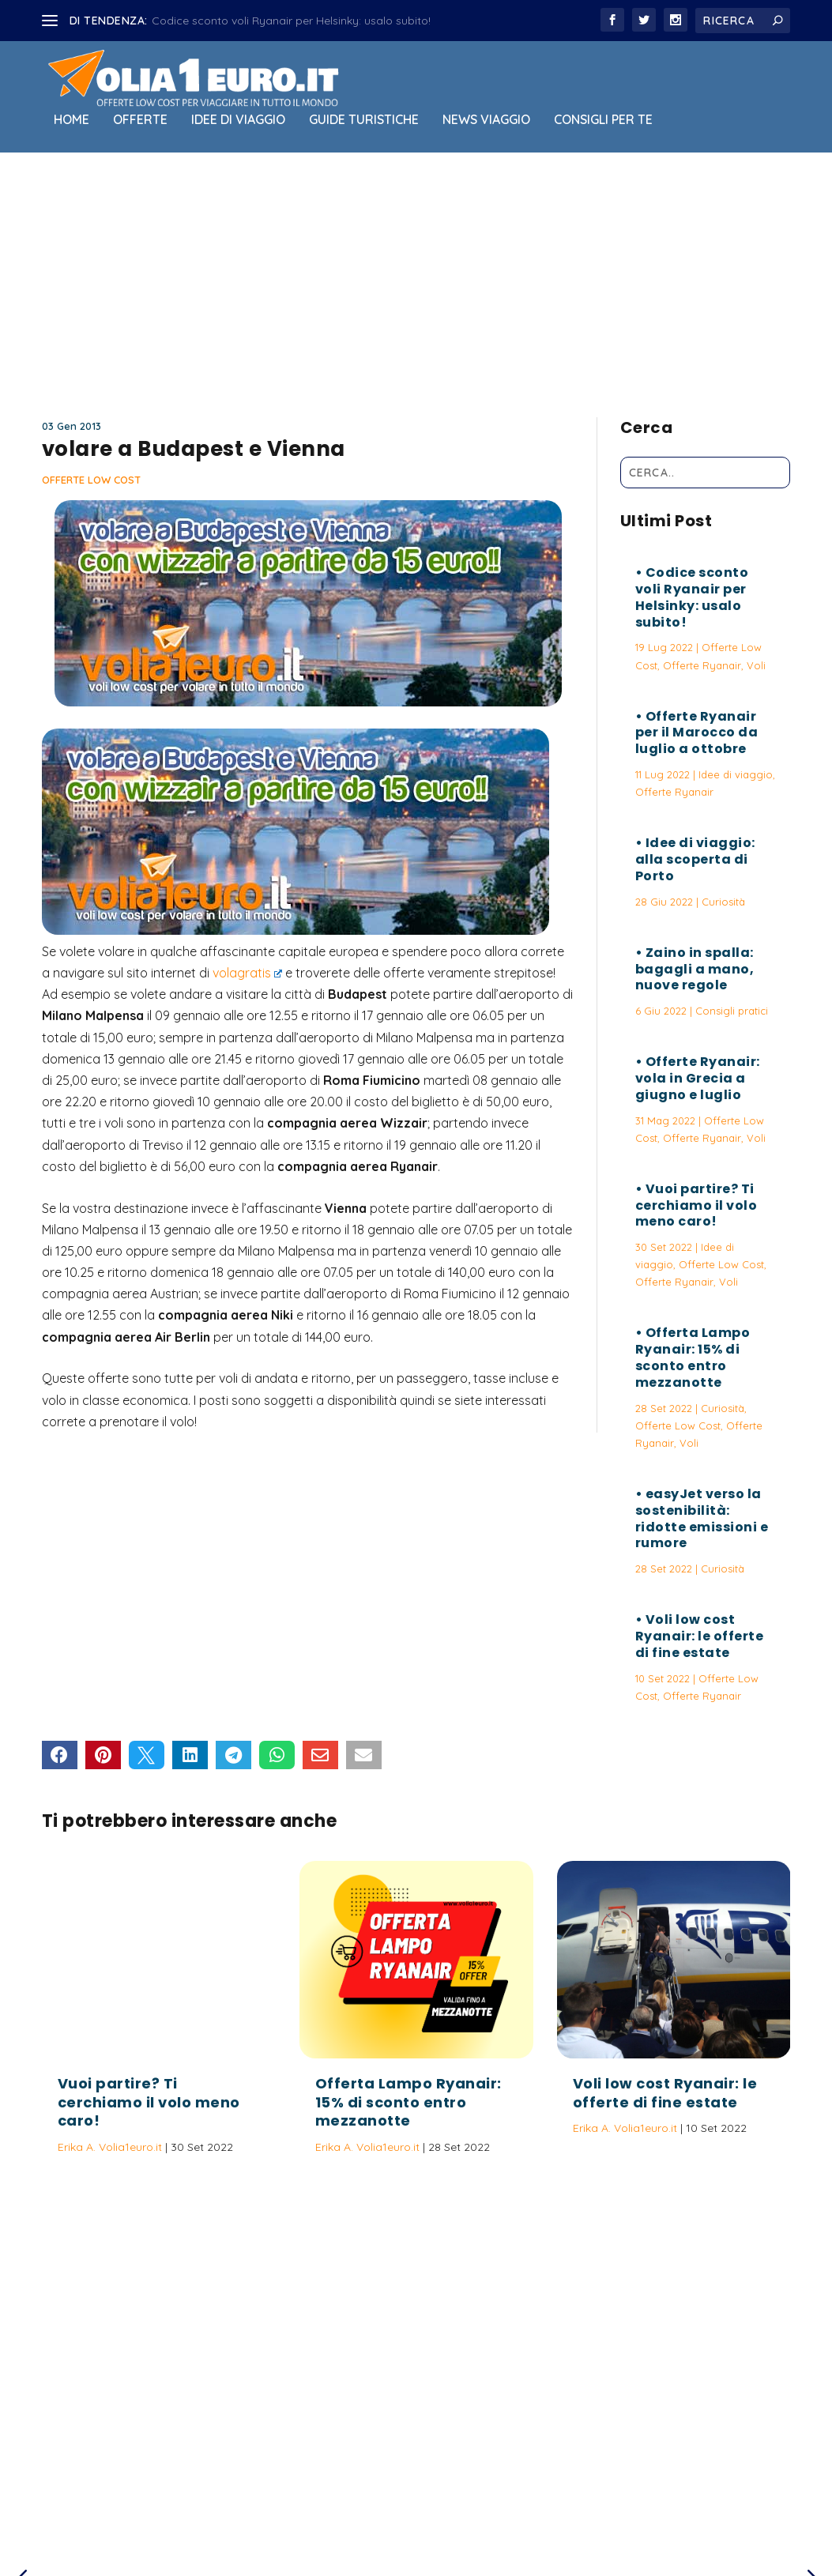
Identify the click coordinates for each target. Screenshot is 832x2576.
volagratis (248, 973)
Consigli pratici (731, 1010)
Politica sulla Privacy (460, 2491)
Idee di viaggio (238, 120)
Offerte (140, 120)
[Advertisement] (416, 282)
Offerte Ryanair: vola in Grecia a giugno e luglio (697, 1078)
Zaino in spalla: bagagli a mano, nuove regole (695, 969)
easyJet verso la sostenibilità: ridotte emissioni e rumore (702, 1518)
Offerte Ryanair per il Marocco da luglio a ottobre (697, 733)
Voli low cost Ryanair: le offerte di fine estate (699, 1636)
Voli (756, 665)
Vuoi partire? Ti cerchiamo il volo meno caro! (696, 1205)
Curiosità (723, 901)
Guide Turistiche (364, 120)
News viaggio (486, 120)
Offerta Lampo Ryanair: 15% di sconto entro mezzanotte (693, 1357)
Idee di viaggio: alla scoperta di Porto (695, 859)
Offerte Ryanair (702, 665)
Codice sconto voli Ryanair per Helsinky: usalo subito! (291, 20)
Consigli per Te (603, 120)
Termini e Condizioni (578, 2491)
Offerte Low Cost (91, 479)
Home (71, 120)
